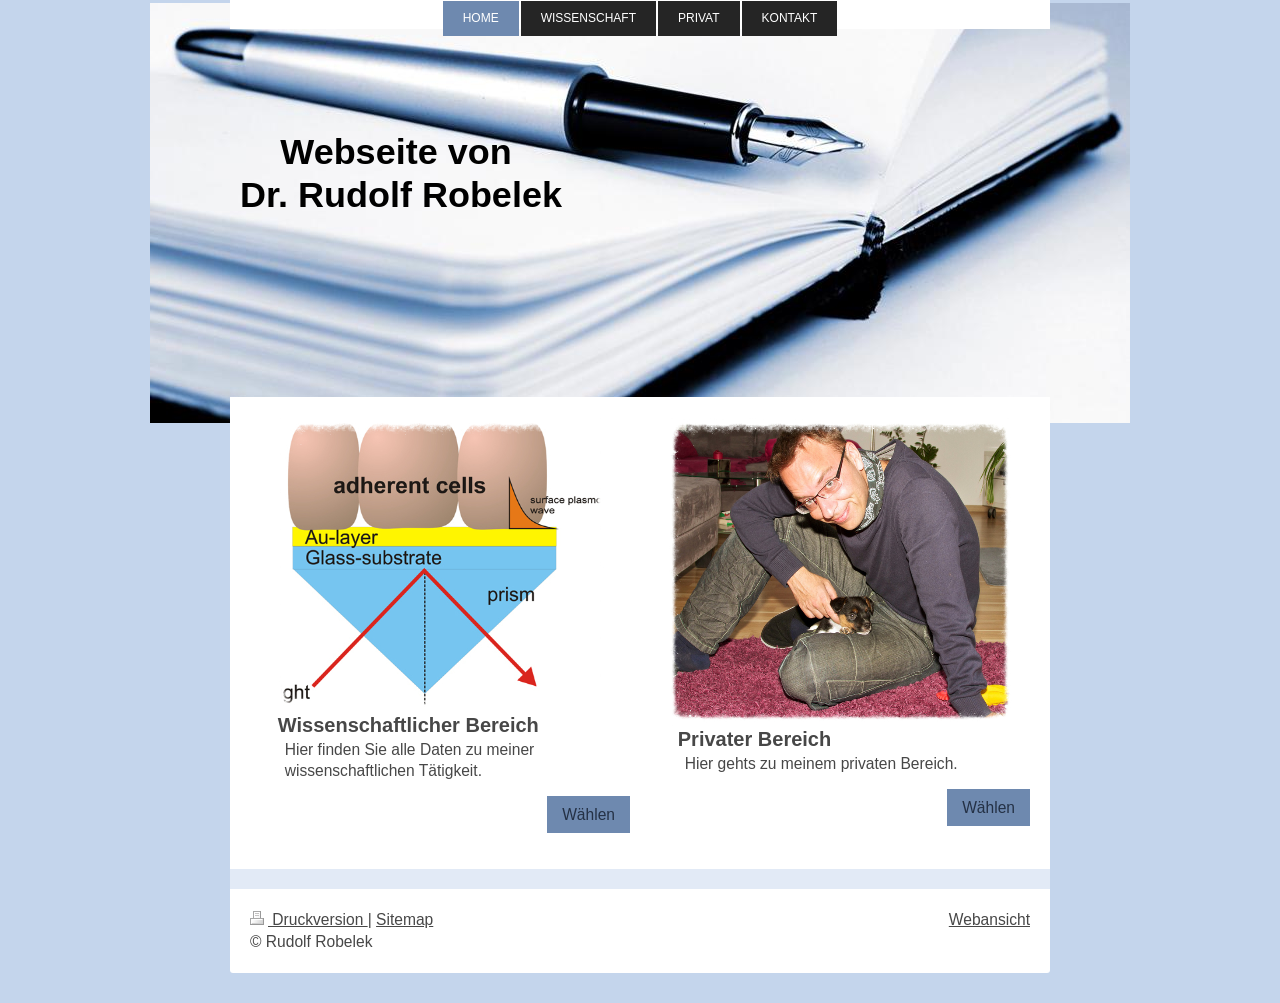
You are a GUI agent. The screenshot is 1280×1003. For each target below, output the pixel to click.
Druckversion (309, 919)
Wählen (588, 814)
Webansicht (989, 919)
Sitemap (404, 919)
